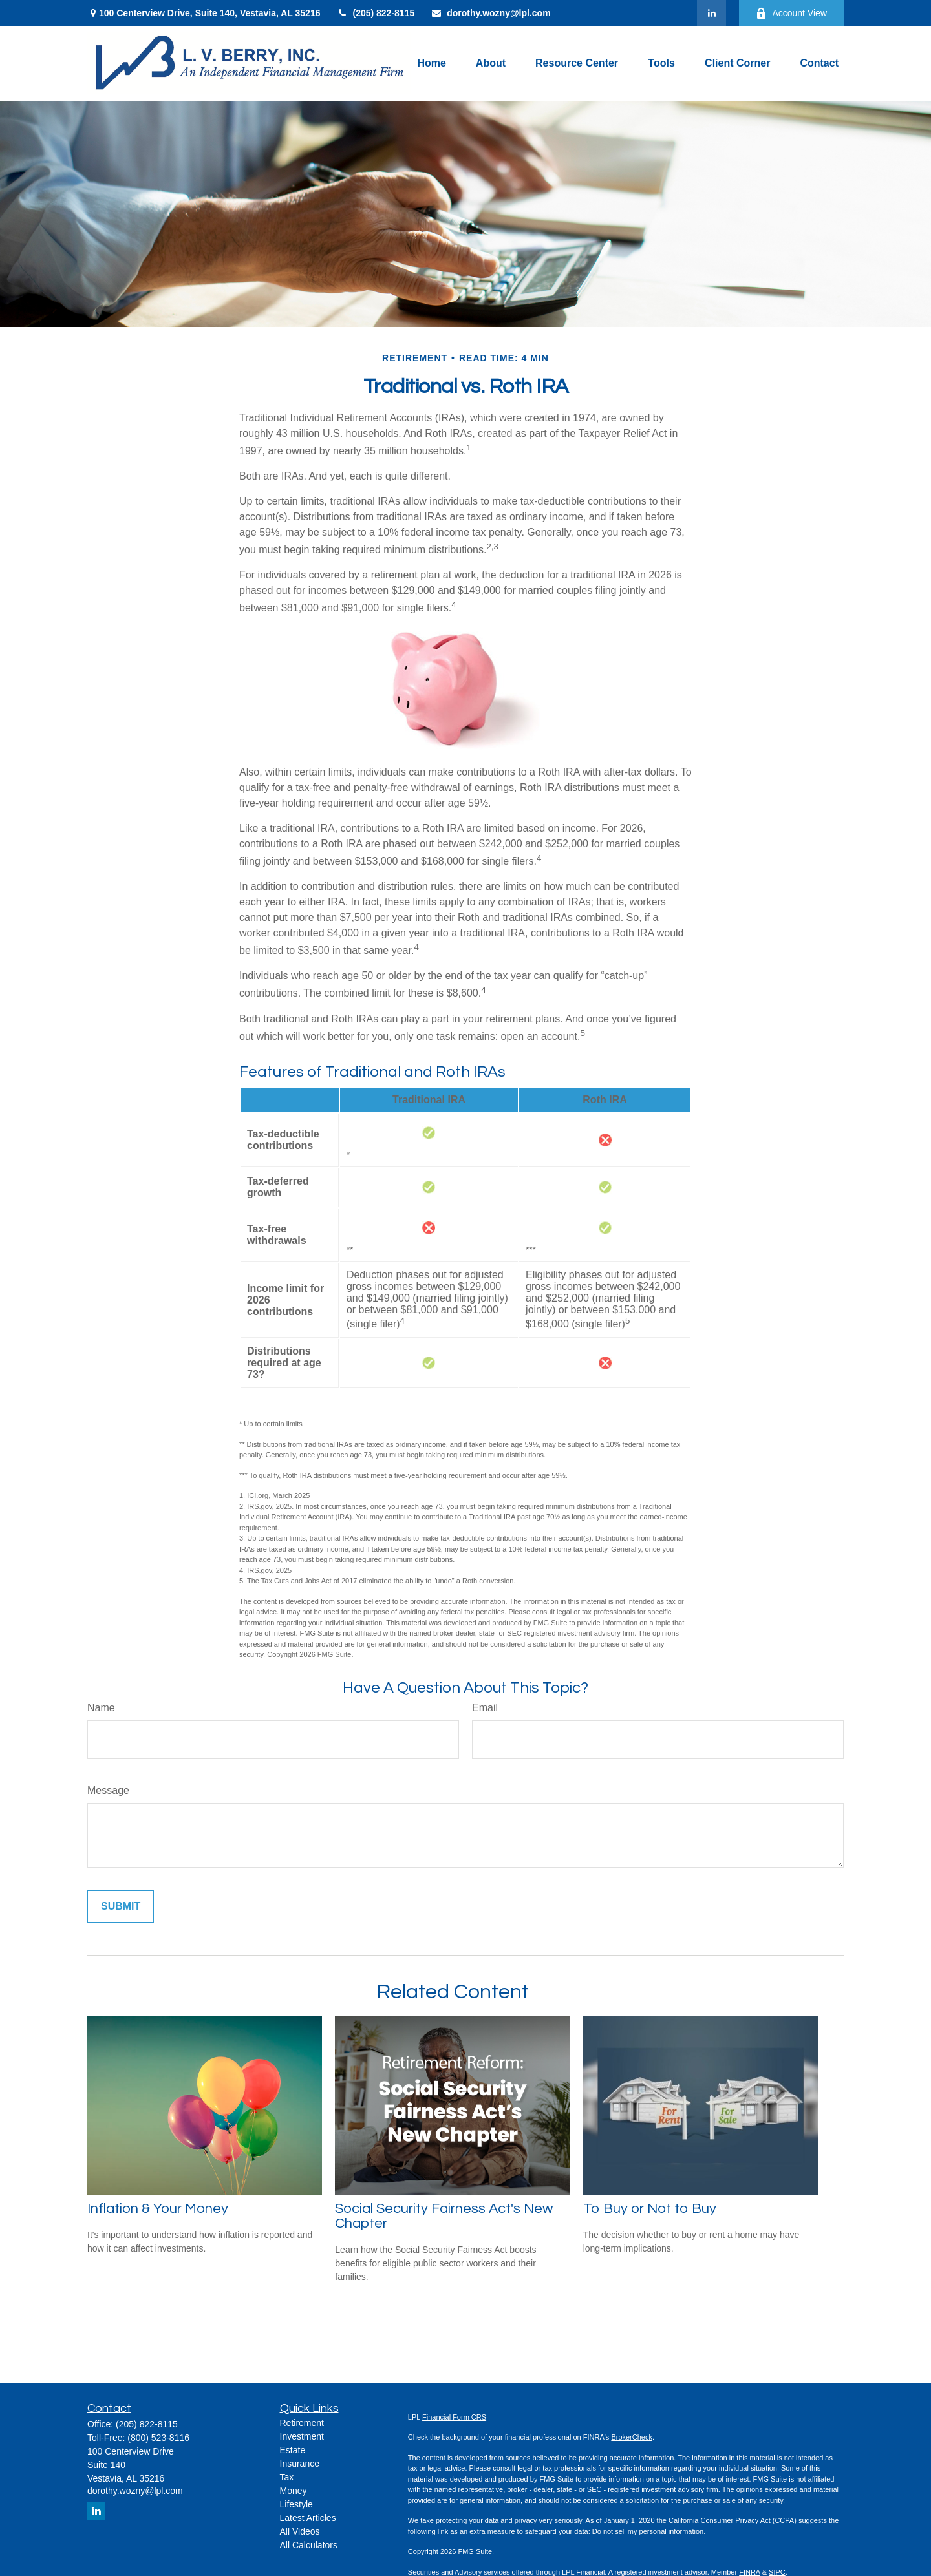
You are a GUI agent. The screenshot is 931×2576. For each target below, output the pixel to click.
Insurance (299, 2463)
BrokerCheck (631, 2437)
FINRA (749, 2572)
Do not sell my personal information (647, 2531)
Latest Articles (308, 2518)
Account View (791, 13)
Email (485, 1707)
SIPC (777, 2572)
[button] (431, 63)
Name (101, 1707)
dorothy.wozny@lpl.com (490, 13)
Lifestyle (296, 2504)
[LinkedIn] (711, 13)
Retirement (302, 2423)
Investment (302, 2436)
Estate (293, 2450)
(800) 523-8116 (158, 2438)
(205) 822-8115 (375, 13)
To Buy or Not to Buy (649, 2208)
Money (293, 2491)
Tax (287, 2477)
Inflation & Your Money (157, 2208)
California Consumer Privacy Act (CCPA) (733, 2520)
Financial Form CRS (454, 2417)
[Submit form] (120, 1906)
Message (108, 1790)
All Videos (300, 2531)
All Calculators (308, 2545)
